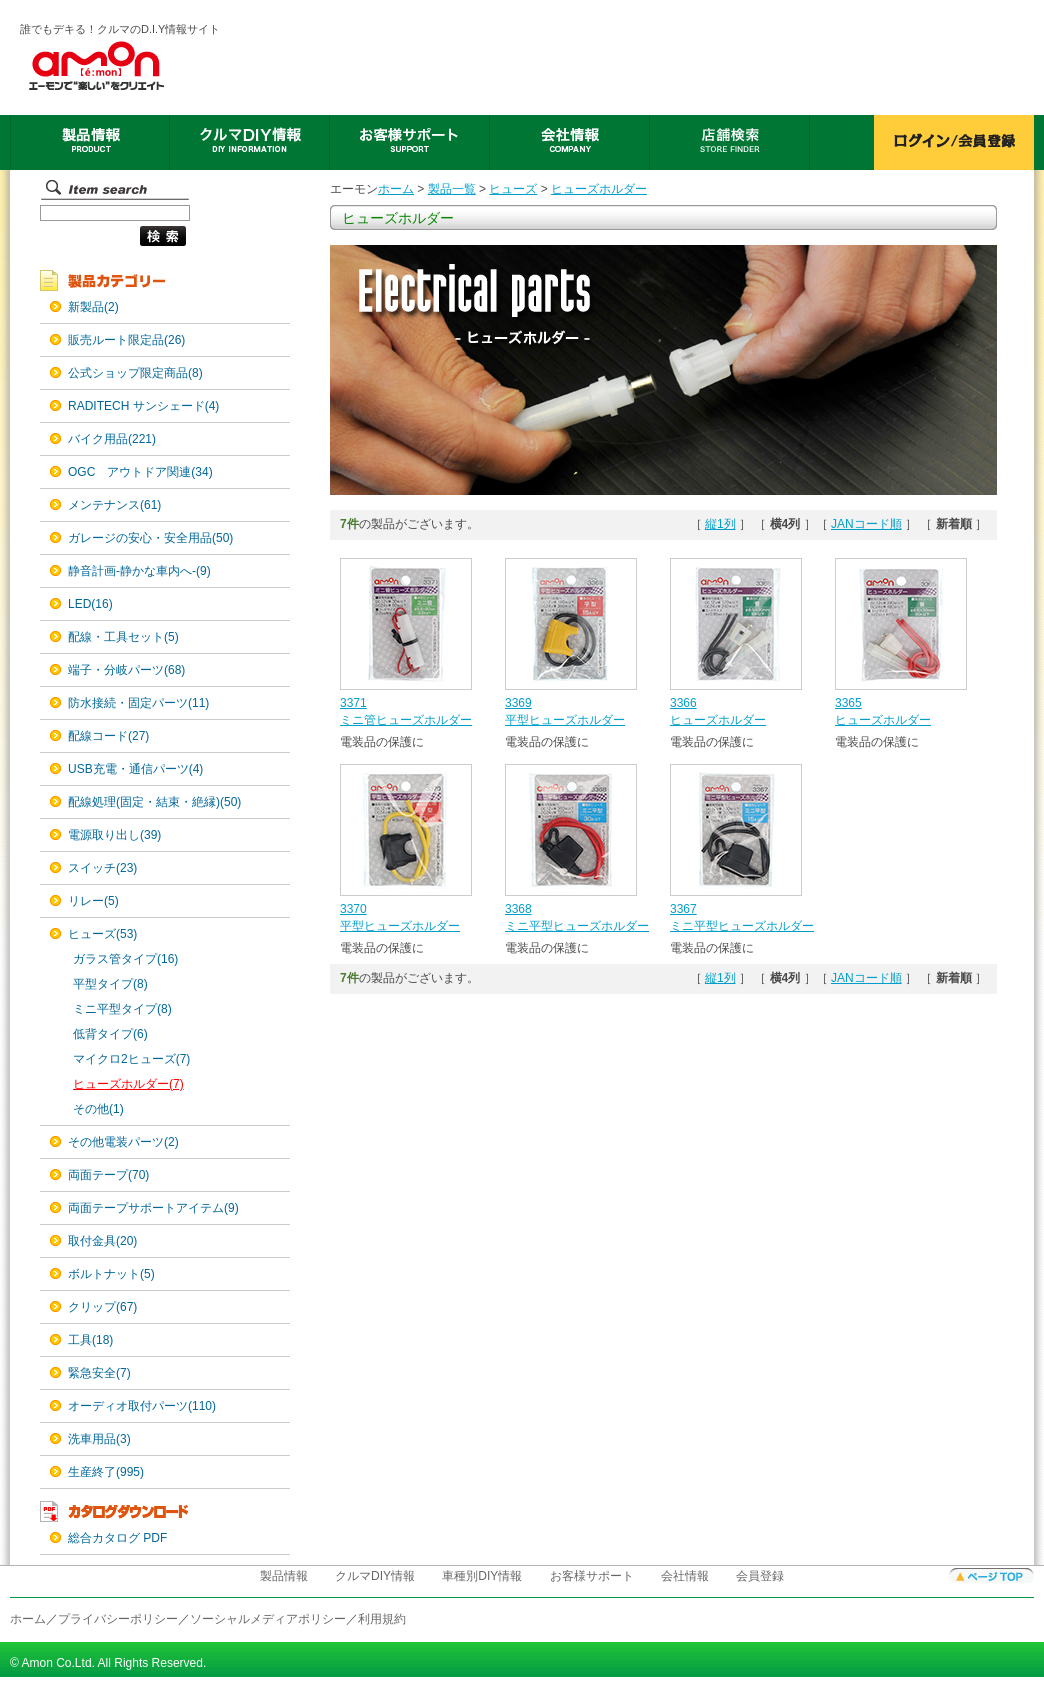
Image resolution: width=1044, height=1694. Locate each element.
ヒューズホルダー (599, 189)
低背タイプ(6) (110, 1034)
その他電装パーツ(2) (123, 1142)
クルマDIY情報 (375, 1576)
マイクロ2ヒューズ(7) (131, 1059)
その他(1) (98, 1109)
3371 (353, 703)
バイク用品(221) (112, 439)
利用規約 (382, 1619)
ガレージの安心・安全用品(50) (150, 538)
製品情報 (284, 1576)
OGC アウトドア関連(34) (140, 472)
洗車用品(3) (99, 1439)
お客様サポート (592, 1576)
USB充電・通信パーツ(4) (135, 769)
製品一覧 (452, 189)
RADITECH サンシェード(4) (143, 406)
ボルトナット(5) (111, 1274)
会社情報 (685, 1576)
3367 (683, 909)
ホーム (396, 189)
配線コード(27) (108, 736)
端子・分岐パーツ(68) (126, 670)
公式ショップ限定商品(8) (135, 373)
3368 (518, 909)
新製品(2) (93, 307)
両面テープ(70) (108, 1175)
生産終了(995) (106, 1472)
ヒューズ (513, 189)
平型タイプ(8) (110, 984)
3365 (848, 703)
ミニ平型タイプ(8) (122, 1009)
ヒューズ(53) (102, 934)
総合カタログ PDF (117, 1538)
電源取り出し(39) (114, 835)
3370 (353, 909)
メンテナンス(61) (114, 505)
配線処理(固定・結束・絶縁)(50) (154, 802)
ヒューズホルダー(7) (128, 1084)
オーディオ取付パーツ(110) (142, 1406)
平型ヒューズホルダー (565, 720)
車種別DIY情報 (482, 1576)
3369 (518, 703)
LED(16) (90, 604)
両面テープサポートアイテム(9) (153, 1208)
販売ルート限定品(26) (126, 340)
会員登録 (760, 1576)
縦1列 (720, 524)
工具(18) (90, 1340)
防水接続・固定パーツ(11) (138, 703)
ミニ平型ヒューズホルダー (577, 926)
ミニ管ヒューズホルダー (406, 720)
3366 (683, 703)
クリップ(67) (102, 1307)
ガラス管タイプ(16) (125, 959)
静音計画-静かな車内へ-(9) (139, 571)
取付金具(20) (102, 1241)
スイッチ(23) (102, 868)
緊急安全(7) (99, 1373)
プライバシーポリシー (118, 1619)
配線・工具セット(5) (123, 637)
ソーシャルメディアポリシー (268, 1619)
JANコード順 (866, 524)
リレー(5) (93, 901)
